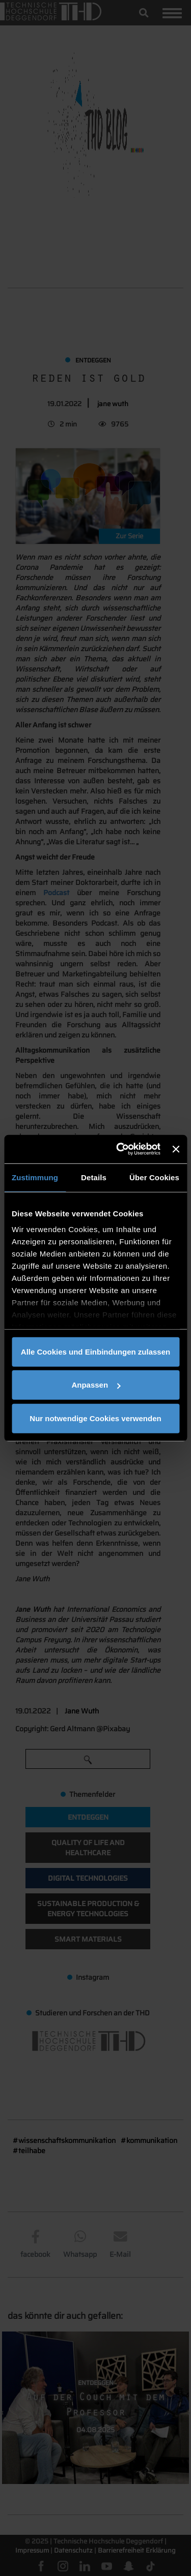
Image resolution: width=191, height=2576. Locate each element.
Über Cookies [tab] (154, 1177)
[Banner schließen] (175, 1149)
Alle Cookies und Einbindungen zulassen (95, 1351)
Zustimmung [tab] (35, 1177)
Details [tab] (93, 1177)
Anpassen (95, 1385)
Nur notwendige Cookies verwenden (95, 1418)
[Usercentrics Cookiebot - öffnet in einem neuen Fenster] (119, 1149)
